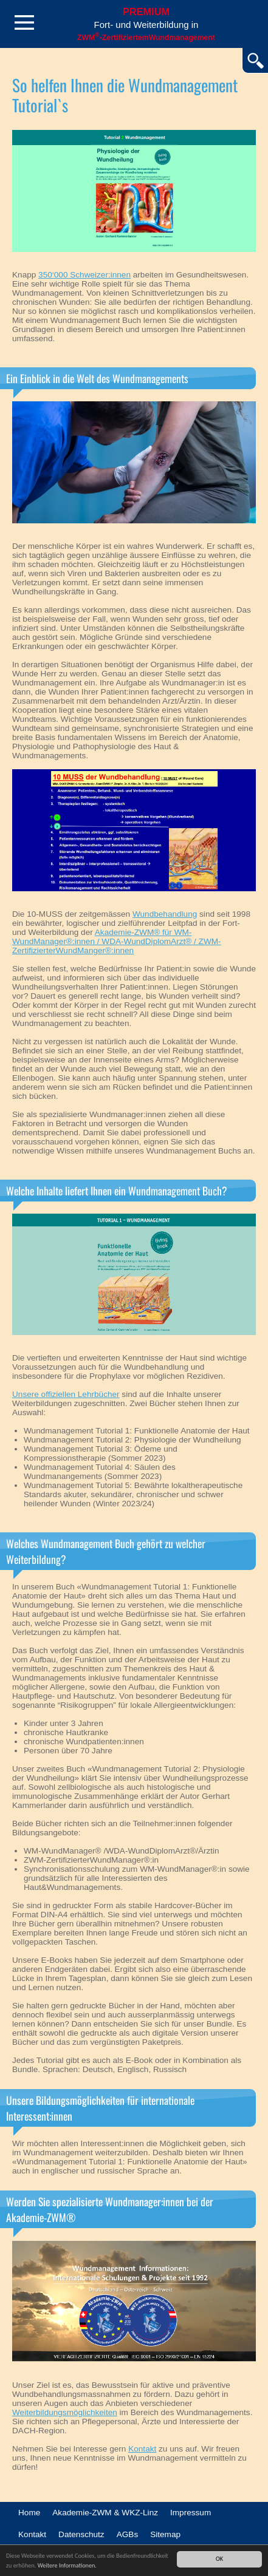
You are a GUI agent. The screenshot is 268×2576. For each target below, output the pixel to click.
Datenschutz (81, 2534)
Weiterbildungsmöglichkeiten (64, 2412)
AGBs (128, 2534)
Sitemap (165, 2534)
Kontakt (142, 2448)
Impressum (190, 2512)
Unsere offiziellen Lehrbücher (66, 1394)
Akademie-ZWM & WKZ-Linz (105, 2512)
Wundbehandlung (164, 914)
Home (29, 2512)
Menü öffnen (24, 22)
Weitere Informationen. (67, 2565)
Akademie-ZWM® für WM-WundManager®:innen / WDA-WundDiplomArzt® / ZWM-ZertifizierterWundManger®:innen (116, 941)
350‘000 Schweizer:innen (84, 274)
